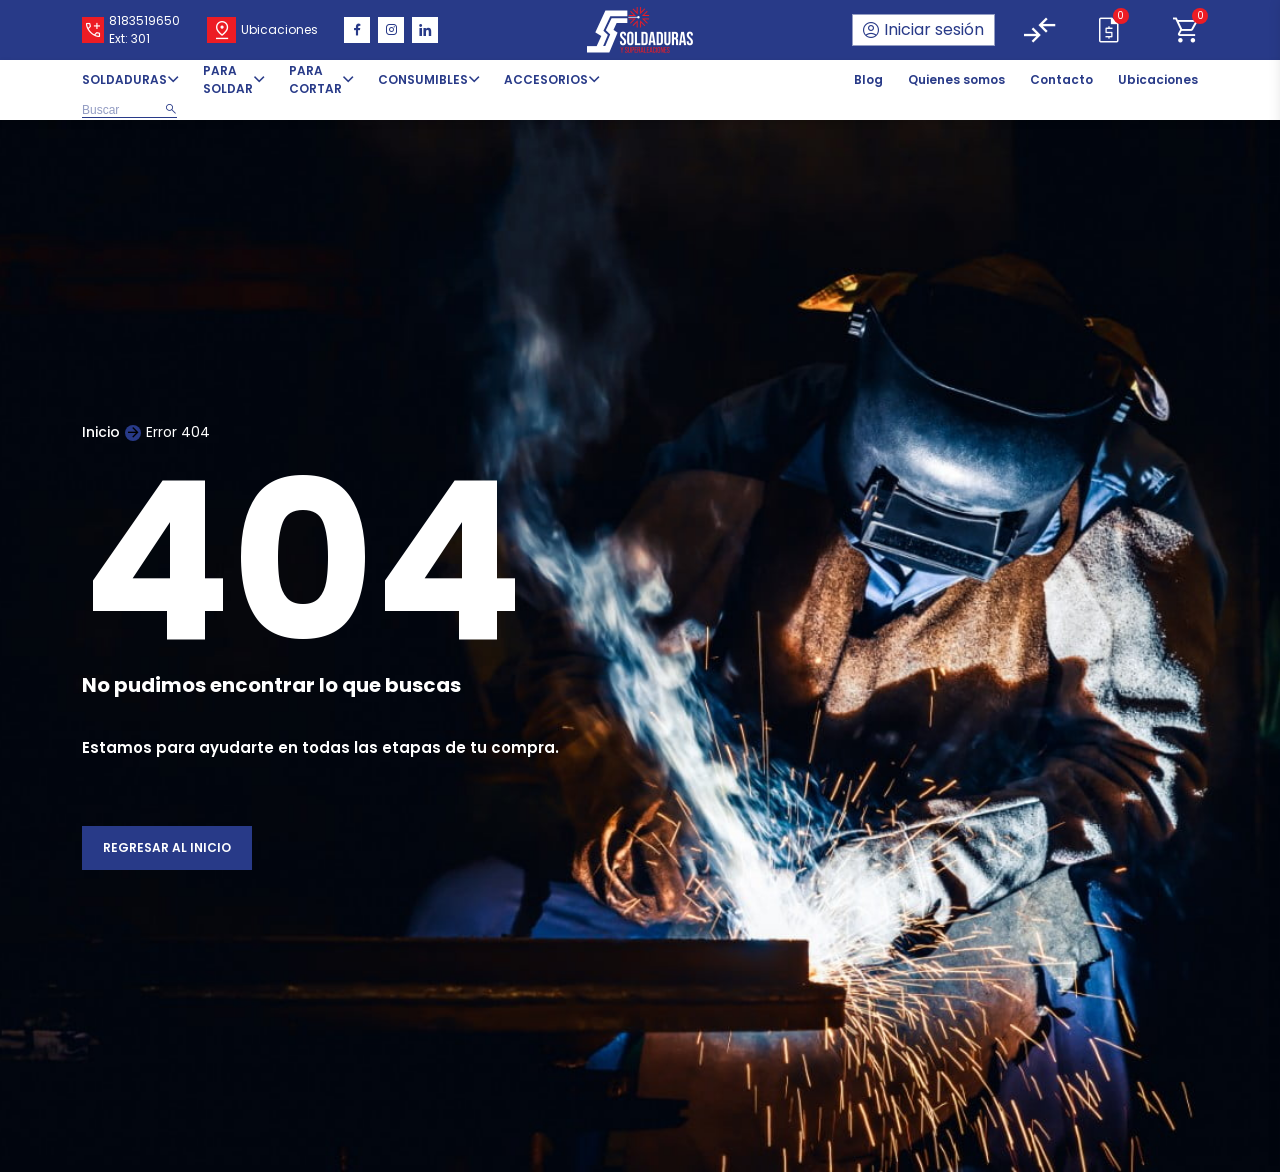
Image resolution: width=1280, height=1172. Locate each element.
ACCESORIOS (546, 79)
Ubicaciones (1158, 79)
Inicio (101, 432)
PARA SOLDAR (228, 79)
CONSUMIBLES (423, 79)
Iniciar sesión (934, 29)
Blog (868, 79)
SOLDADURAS (124, 79)
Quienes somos (956, 79)
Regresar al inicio (167, 847)
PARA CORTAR (315, 79)
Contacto (1061, 79)
